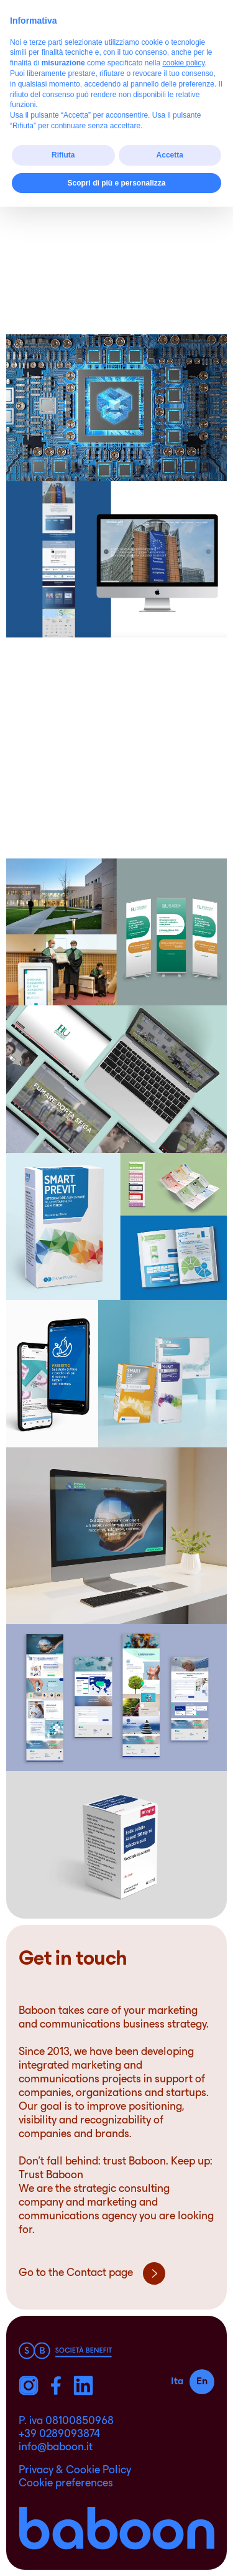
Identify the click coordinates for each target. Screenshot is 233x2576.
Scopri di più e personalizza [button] (116, 2551)
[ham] (203, 29)
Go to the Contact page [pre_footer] (92, 2273)
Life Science (165, 83)
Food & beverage (65, 83)
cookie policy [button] (183, 2432)
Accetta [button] (170, 2523)
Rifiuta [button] (63, 2523)
